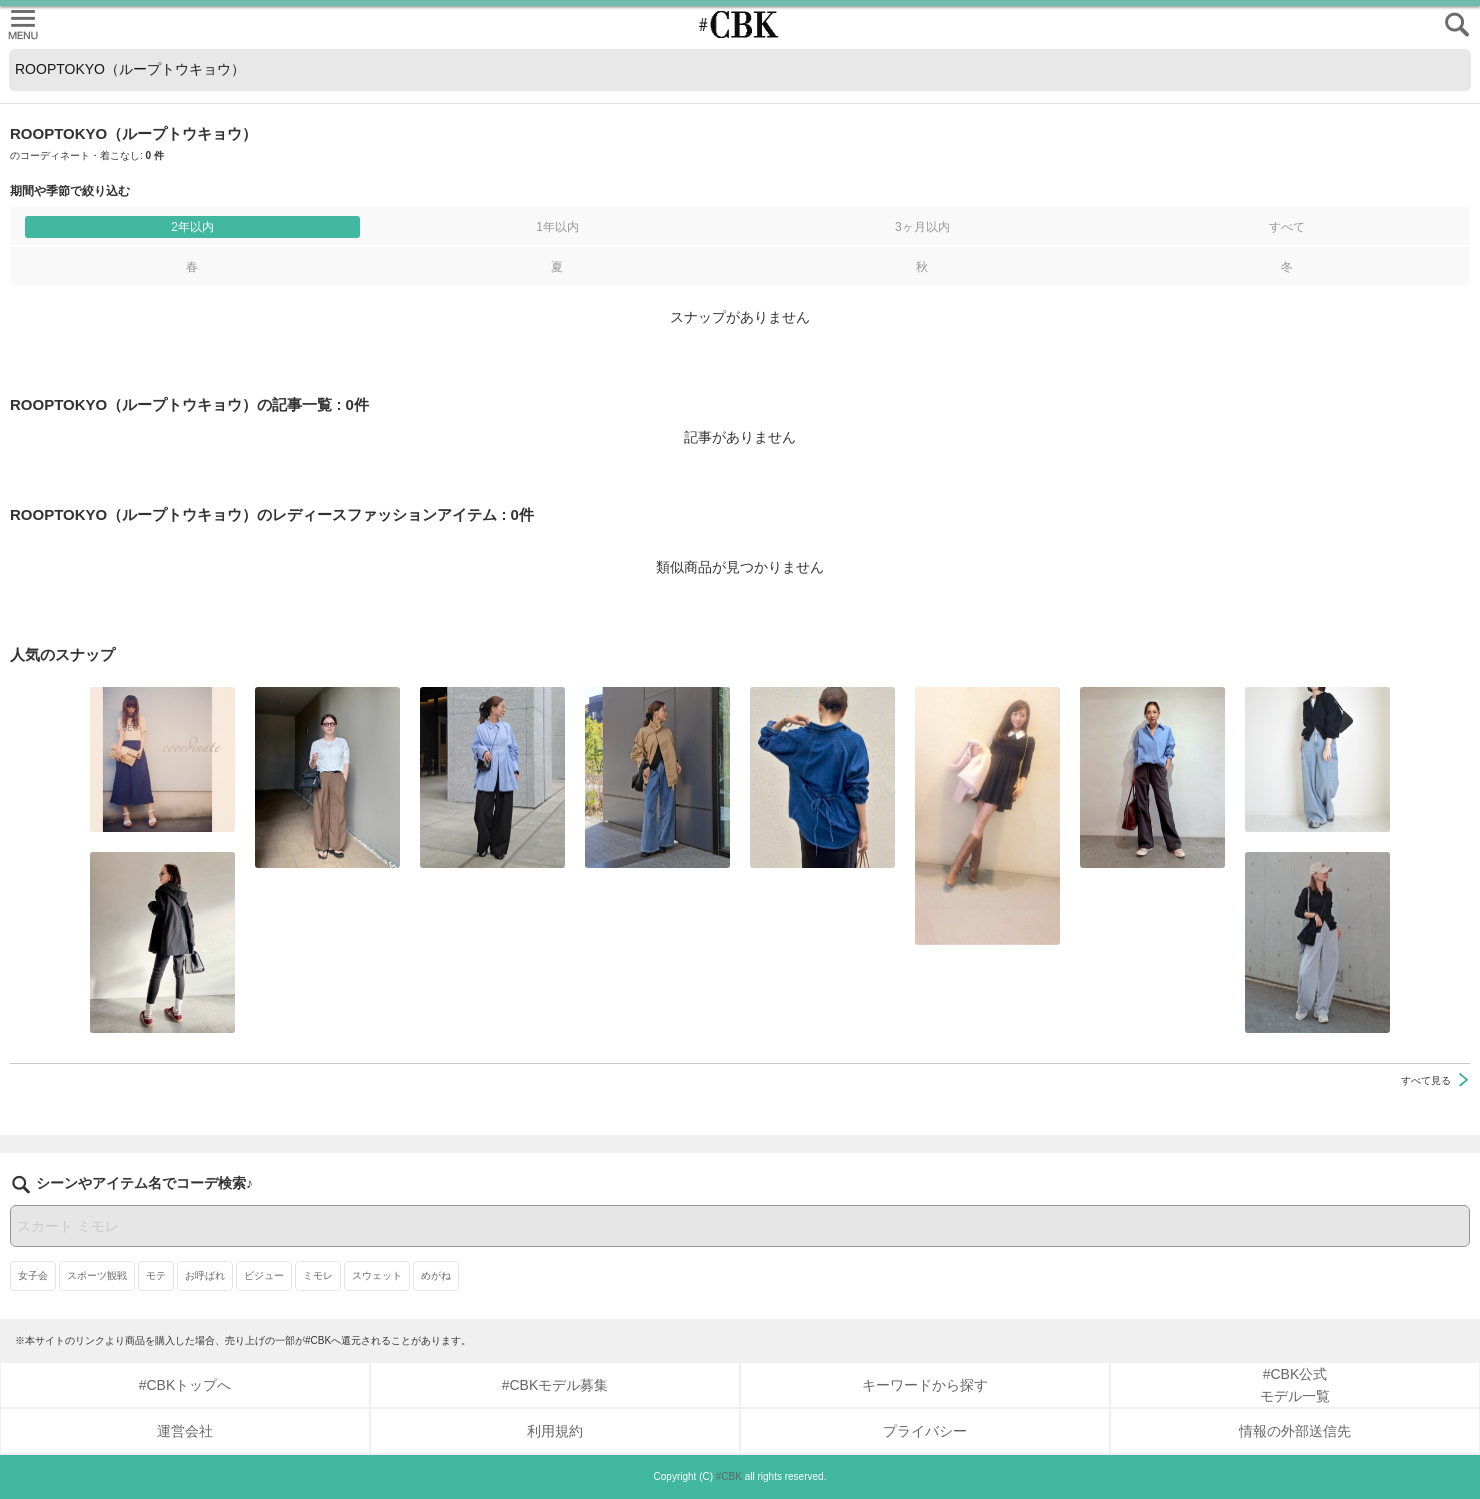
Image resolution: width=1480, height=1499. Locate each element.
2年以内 (192, 227)
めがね (436, 1275)
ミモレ (318, 1275)
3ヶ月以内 (922, 227)
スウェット (377, 1275)
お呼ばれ (205, 1275)
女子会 (33, 1275)
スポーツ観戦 (97, 1275)
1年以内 (557, 227)
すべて (1287, 227)
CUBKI (740, 24)
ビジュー (264, 1275)
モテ (156, 1275)
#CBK (729, 1476)
